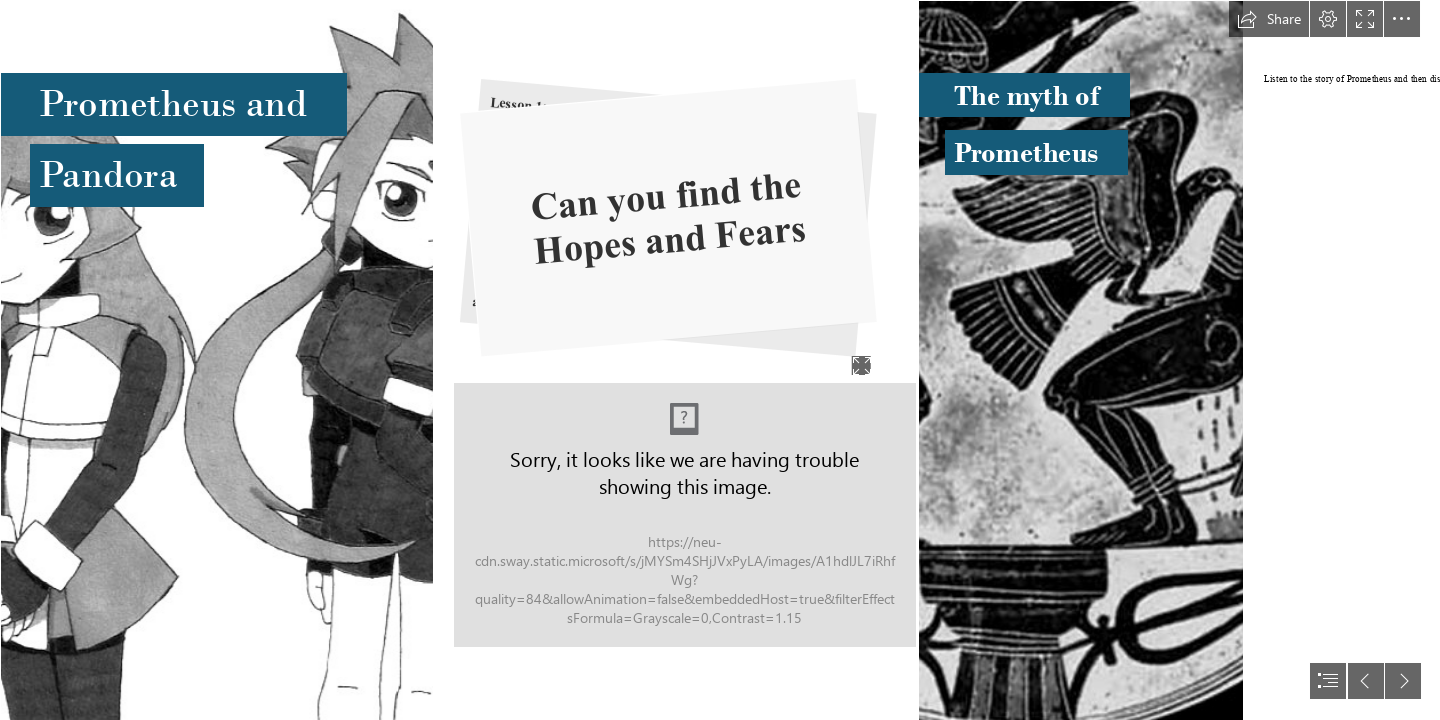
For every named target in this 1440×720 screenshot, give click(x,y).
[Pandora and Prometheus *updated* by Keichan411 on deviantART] (216, 360)
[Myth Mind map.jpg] (685, 515)
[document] (720, 360)
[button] (1269, 19)
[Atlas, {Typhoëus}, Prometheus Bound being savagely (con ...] (1080, 360)
